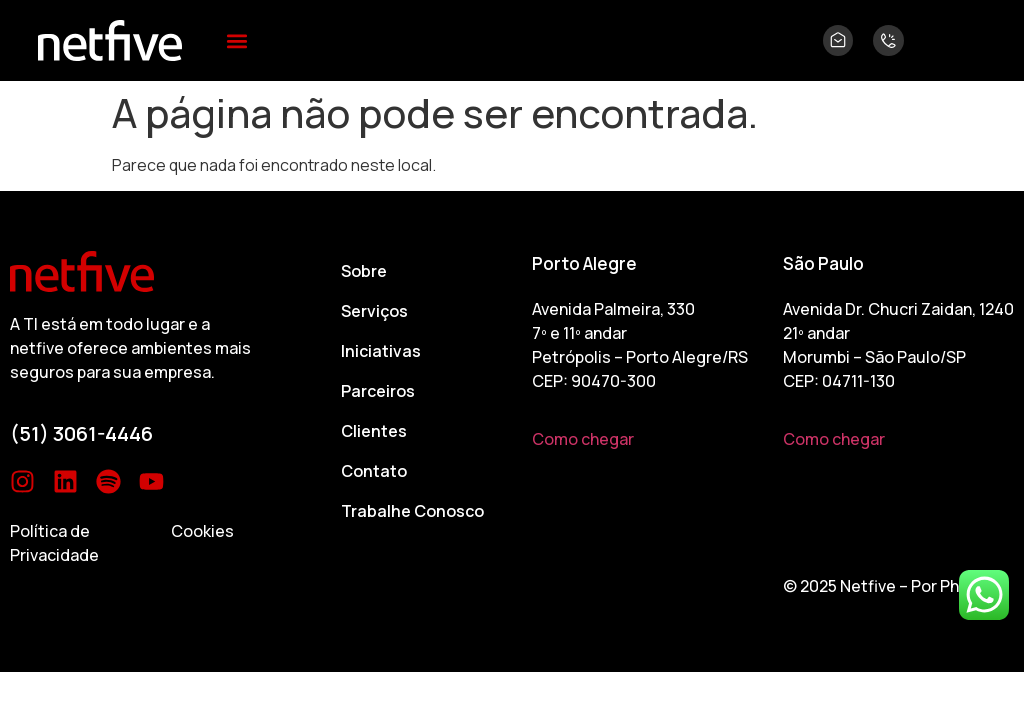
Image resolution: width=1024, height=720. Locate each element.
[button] (237, 40)
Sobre (364, 271)
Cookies (202, 531)
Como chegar (583, 439)
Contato (374, 471)
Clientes (374, 431)
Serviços (374, 311)
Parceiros (378, 391)
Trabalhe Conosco (412, 511)
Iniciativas (381, 351)
